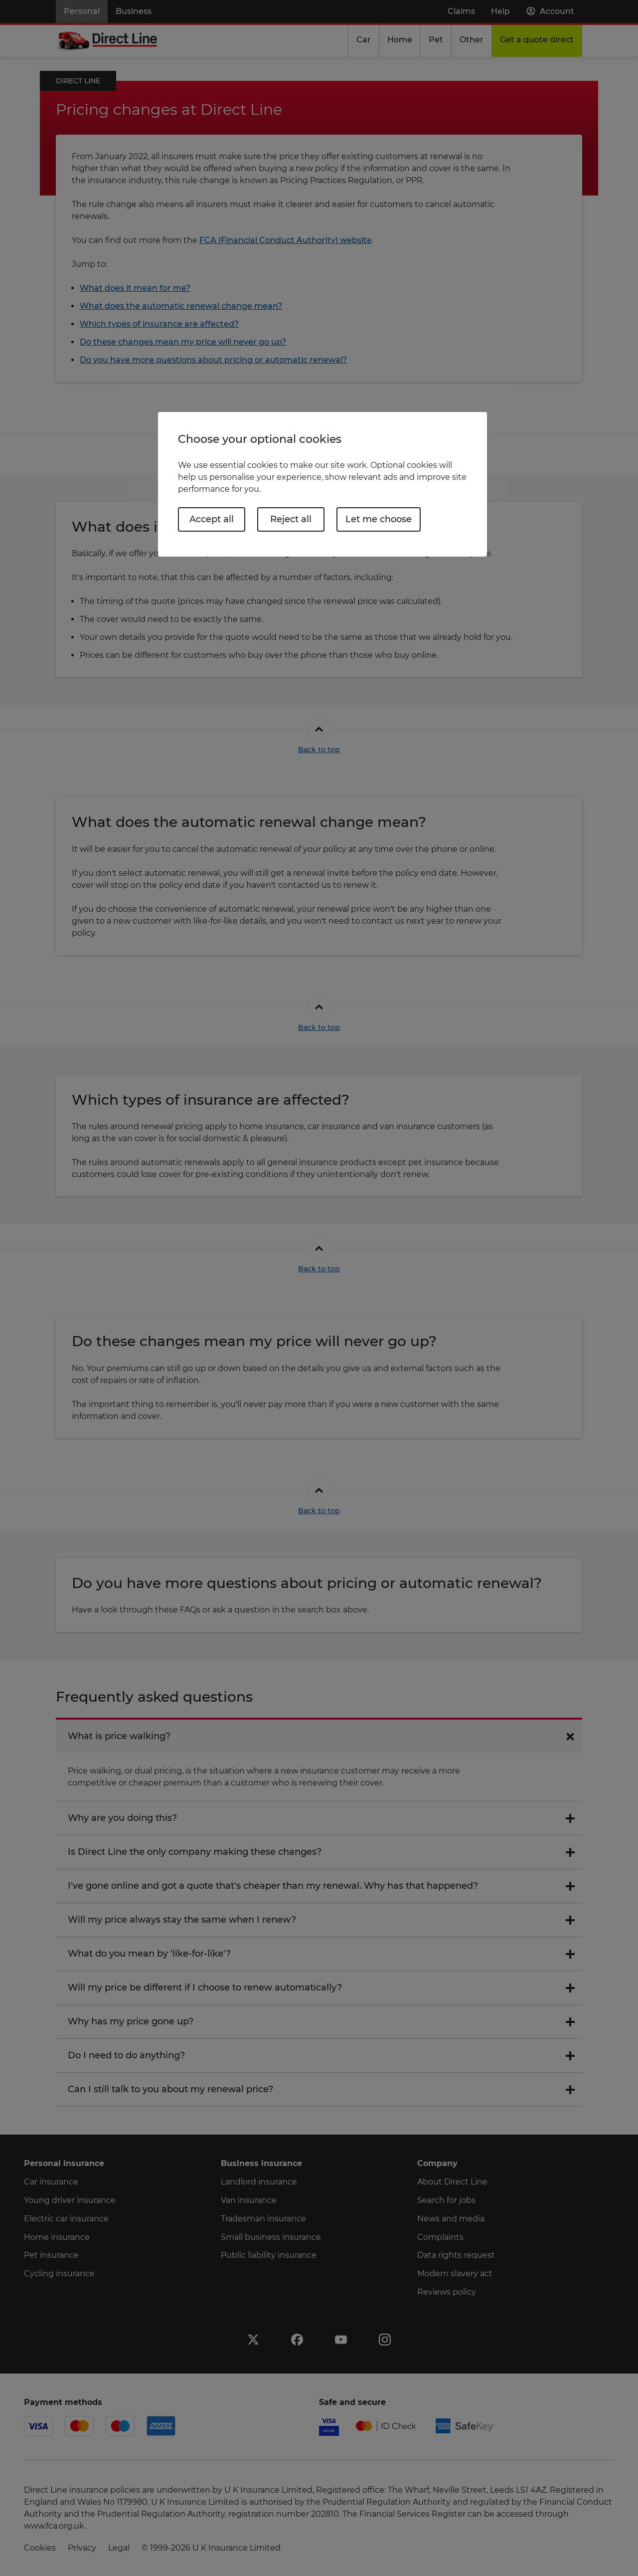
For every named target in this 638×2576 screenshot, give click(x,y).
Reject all (291, 519)
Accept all (211, 519)
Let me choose (378, 519)
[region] (322, 484)
